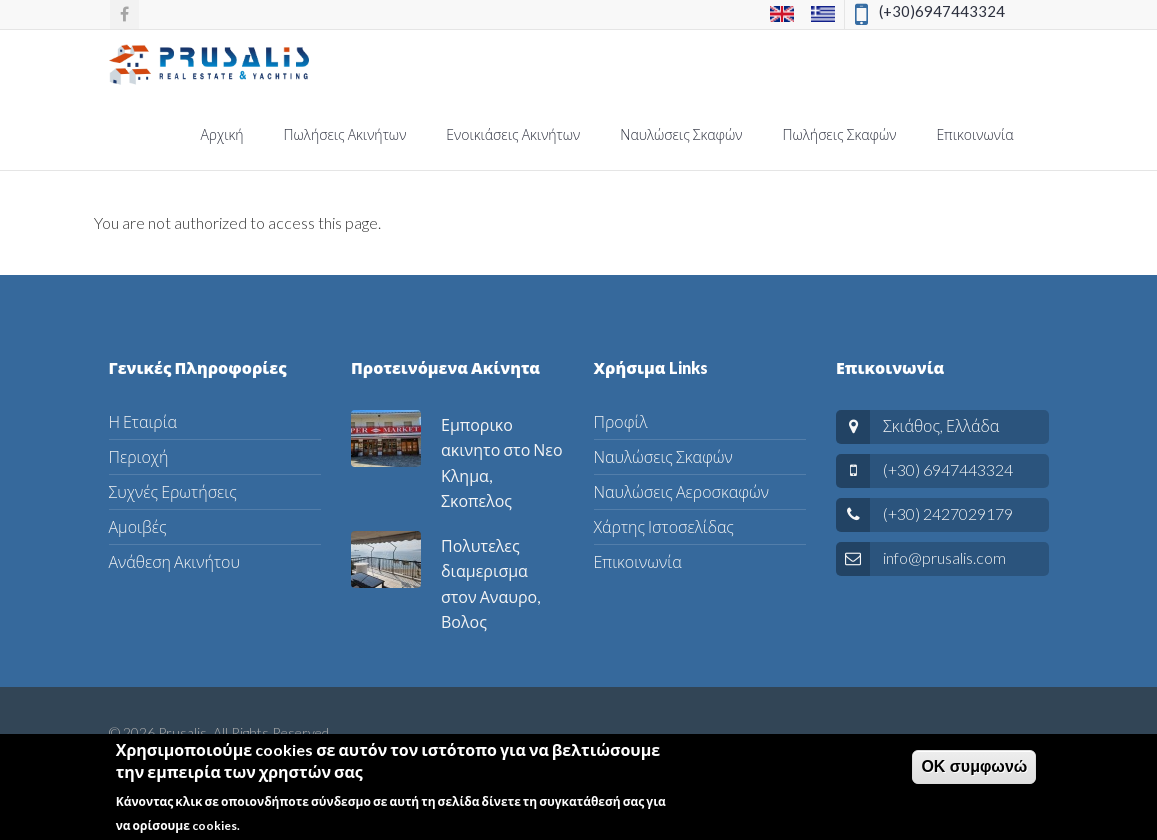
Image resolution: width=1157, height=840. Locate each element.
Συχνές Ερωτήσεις (173, 491)
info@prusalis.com (944, 557)
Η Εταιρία (143, 421)
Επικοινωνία (974, 134)
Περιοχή (139, 456)
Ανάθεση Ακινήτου (174, 561)
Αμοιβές (138, 526)
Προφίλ (621, 421)
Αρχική (221, 134)
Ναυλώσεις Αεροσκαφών (681, 491)
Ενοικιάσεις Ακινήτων (513, 134)
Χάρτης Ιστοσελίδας (664, 526)
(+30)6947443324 (942, 11)
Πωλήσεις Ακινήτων (345, 134)
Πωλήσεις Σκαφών (840, 134)
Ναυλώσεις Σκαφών (681, 134)
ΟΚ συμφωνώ (974, 773)
